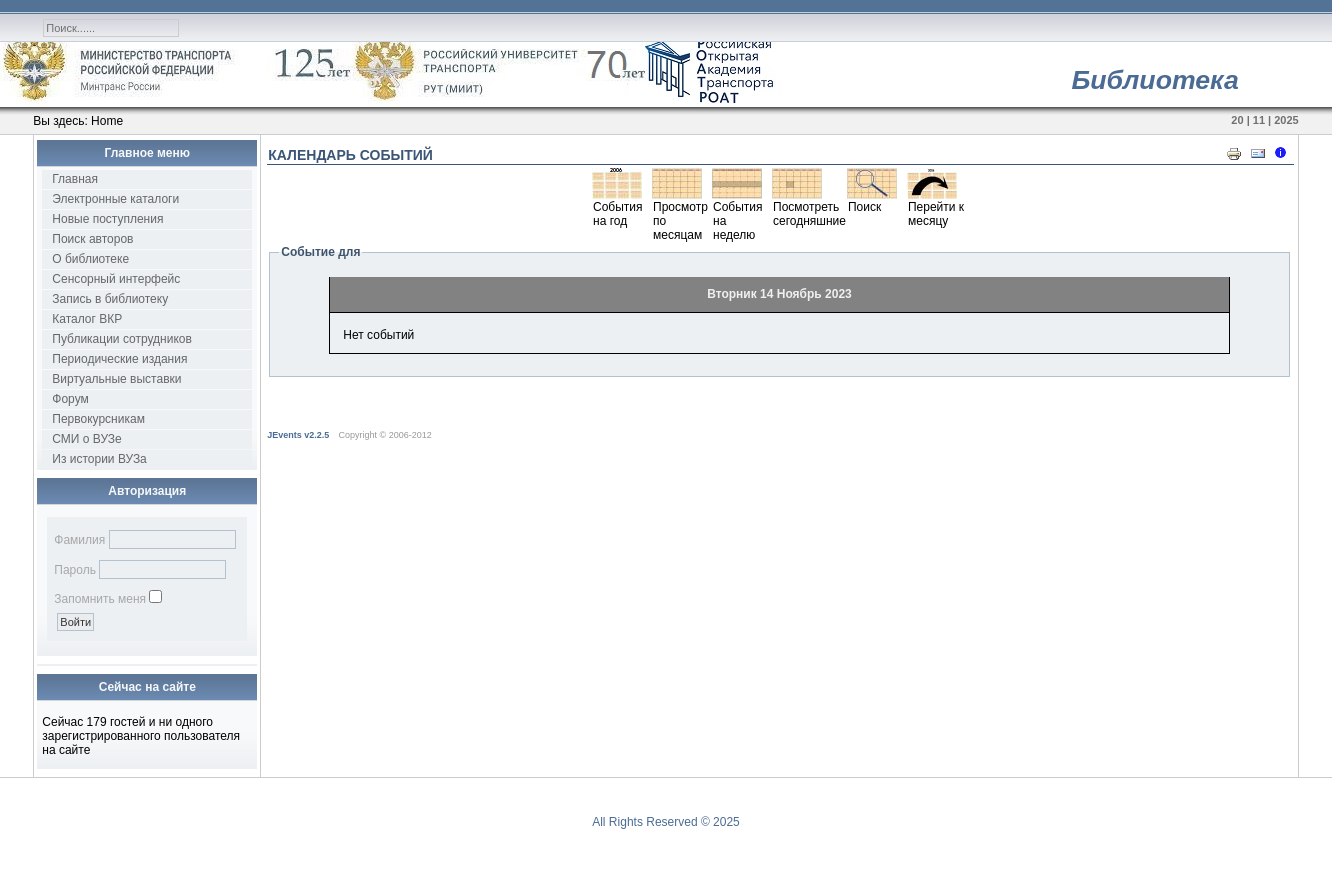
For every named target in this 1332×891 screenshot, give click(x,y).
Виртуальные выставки (116, 379)
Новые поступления (107, 219)
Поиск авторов (92, 239)
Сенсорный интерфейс (116, 279)
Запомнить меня (100, 599)
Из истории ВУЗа (99, 459)
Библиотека (1154, 80)
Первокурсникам (98, 419)
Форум (70, 399)
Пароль (75, 570)
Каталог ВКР (87, 319)
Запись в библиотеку (110, 299)
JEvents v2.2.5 (299, 435)
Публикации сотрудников (122, 339)
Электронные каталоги (115, 199)
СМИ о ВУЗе (86, 439)
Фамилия (79, 540)
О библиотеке (90, 259)
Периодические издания (119, 359)
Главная (75, 179)
